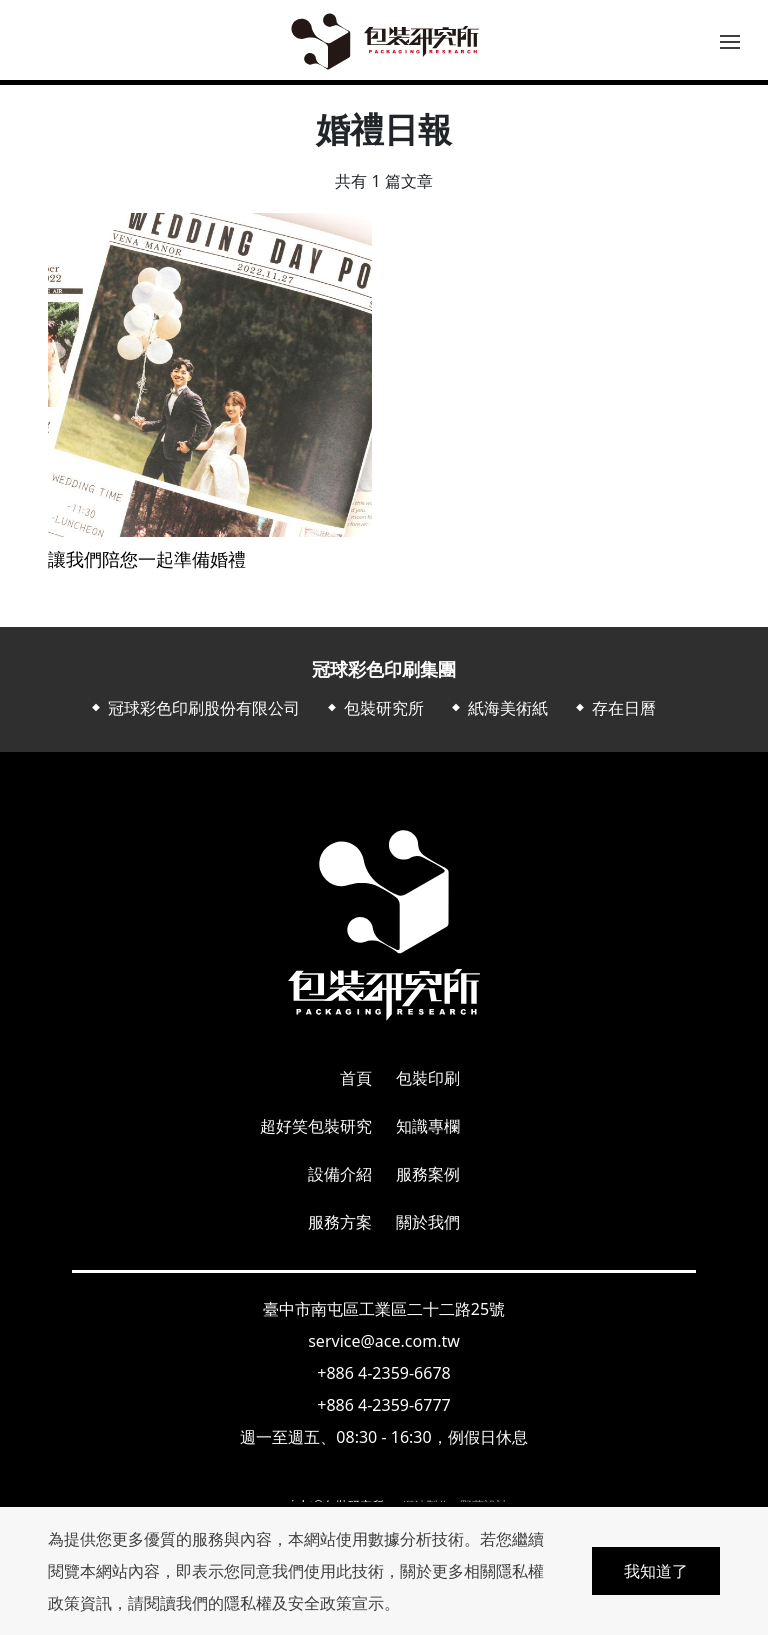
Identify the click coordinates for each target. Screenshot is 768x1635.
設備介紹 (340, 1174)
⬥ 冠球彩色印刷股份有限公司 (194, 708)
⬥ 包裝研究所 (374, 708)
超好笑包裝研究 (316, 1126)
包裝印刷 (428, 1078)
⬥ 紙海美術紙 (498, 708)
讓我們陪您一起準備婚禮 (147, 560)
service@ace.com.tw (384, 1341)
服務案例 (428, 1174)
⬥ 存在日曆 (614, 708)
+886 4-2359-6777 (383, 1405)
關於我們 (428, 1222)
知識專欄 (428, 1126)
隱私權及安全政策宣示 (304, 1603)
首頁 (356, 1078)
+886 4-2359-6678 (383, 1373)
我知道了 (656, 1571)
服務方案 (340, 1222)
